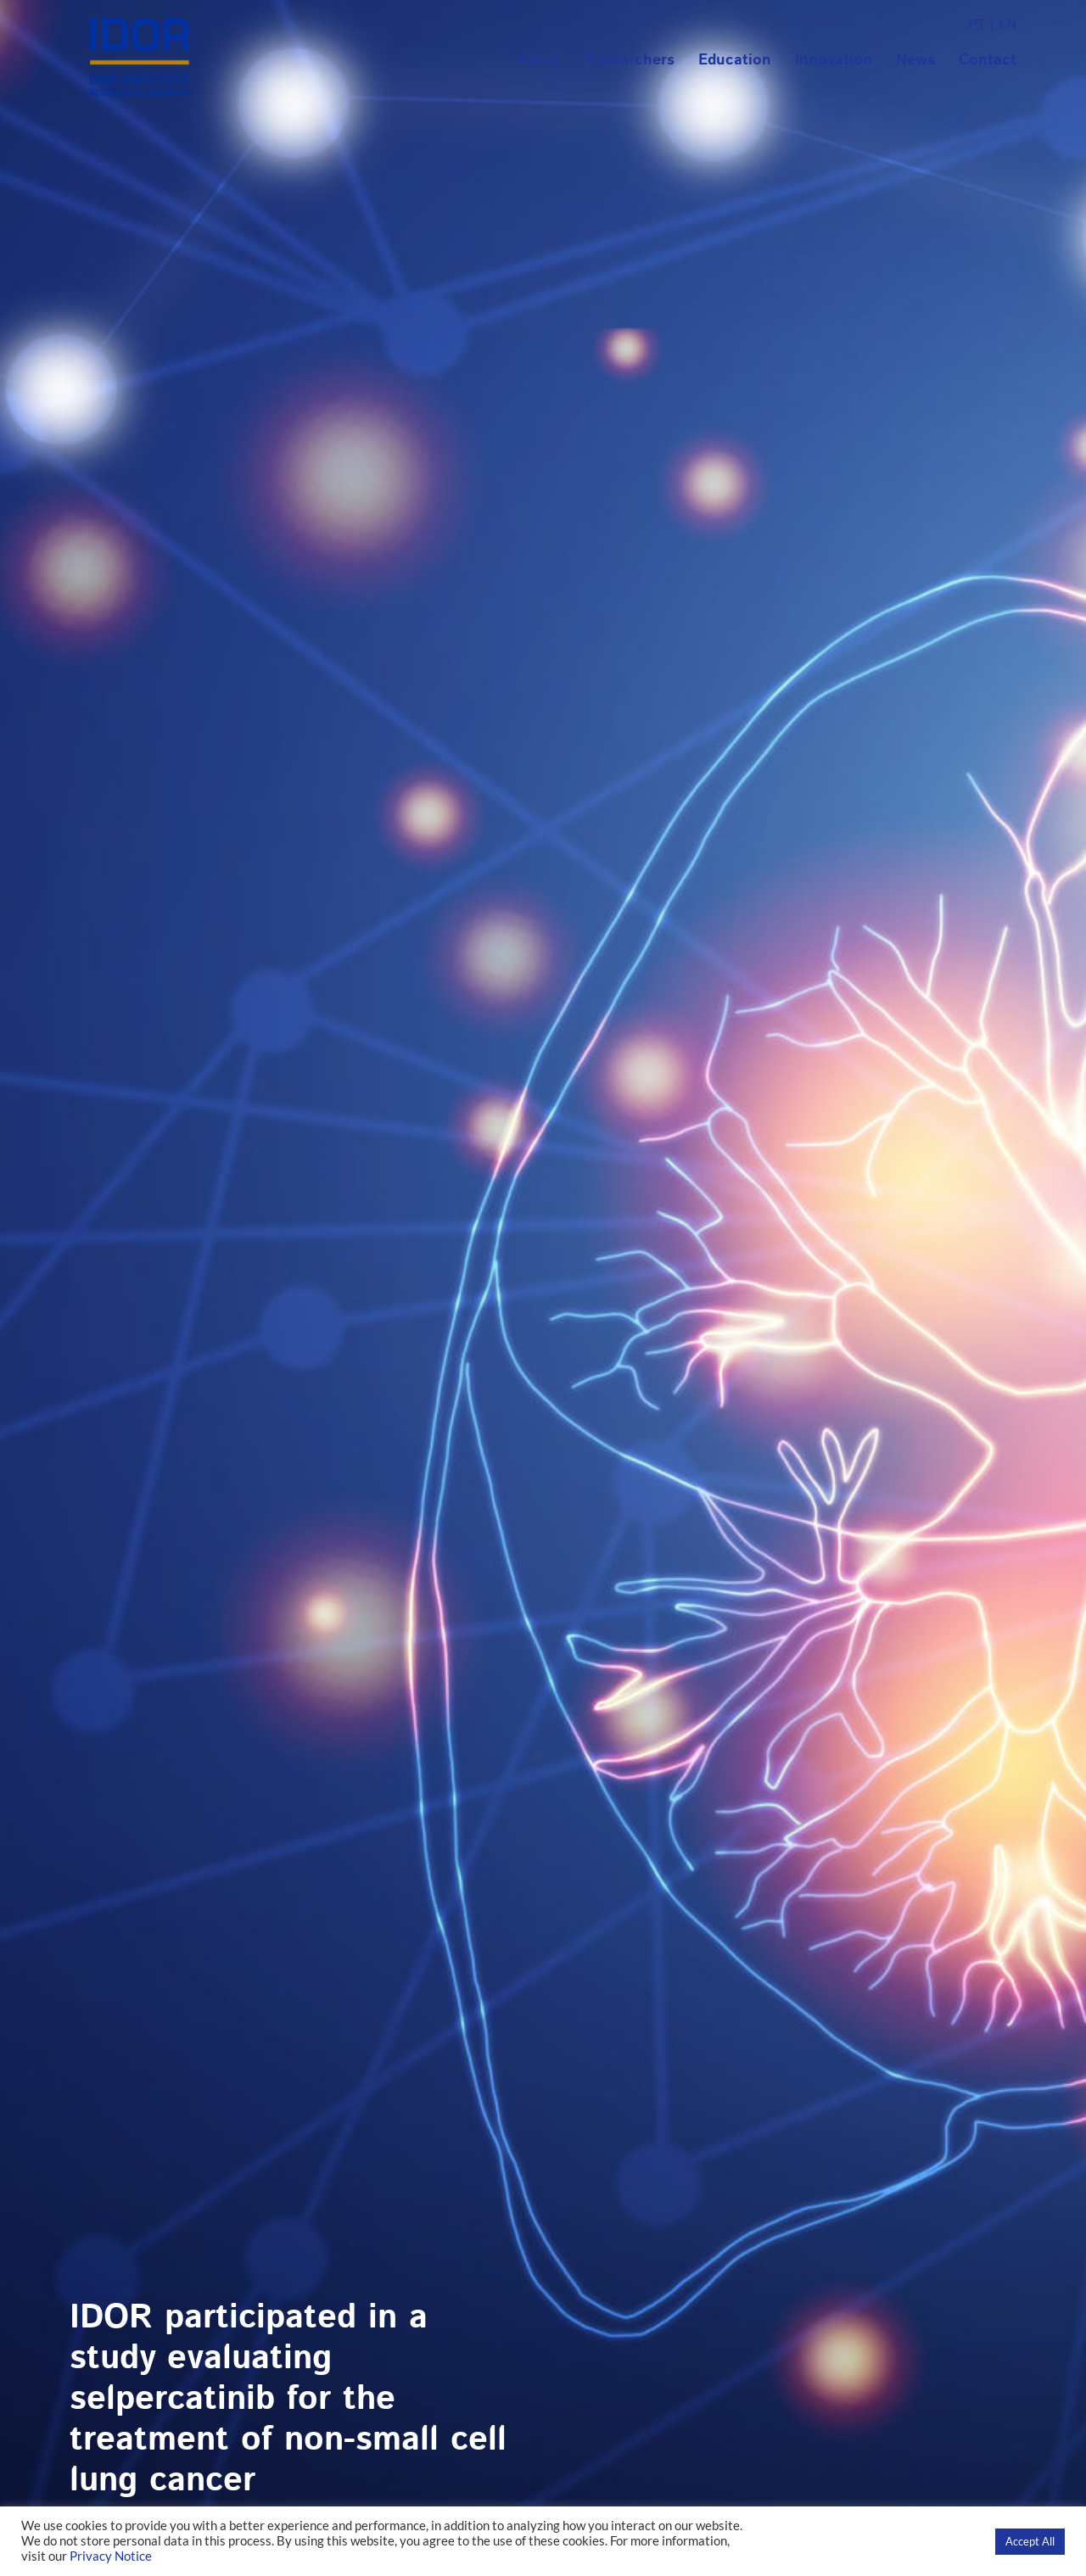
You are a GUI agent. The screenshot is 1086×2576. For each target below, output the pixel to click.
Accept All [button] (1030, 2541)
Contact (987, 60)
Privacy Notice (111, 2556)
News (915, 60)
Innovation (833, 60)
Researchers (630, 60)
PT (977, 25)
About (539, 60)
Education (734, 60)
